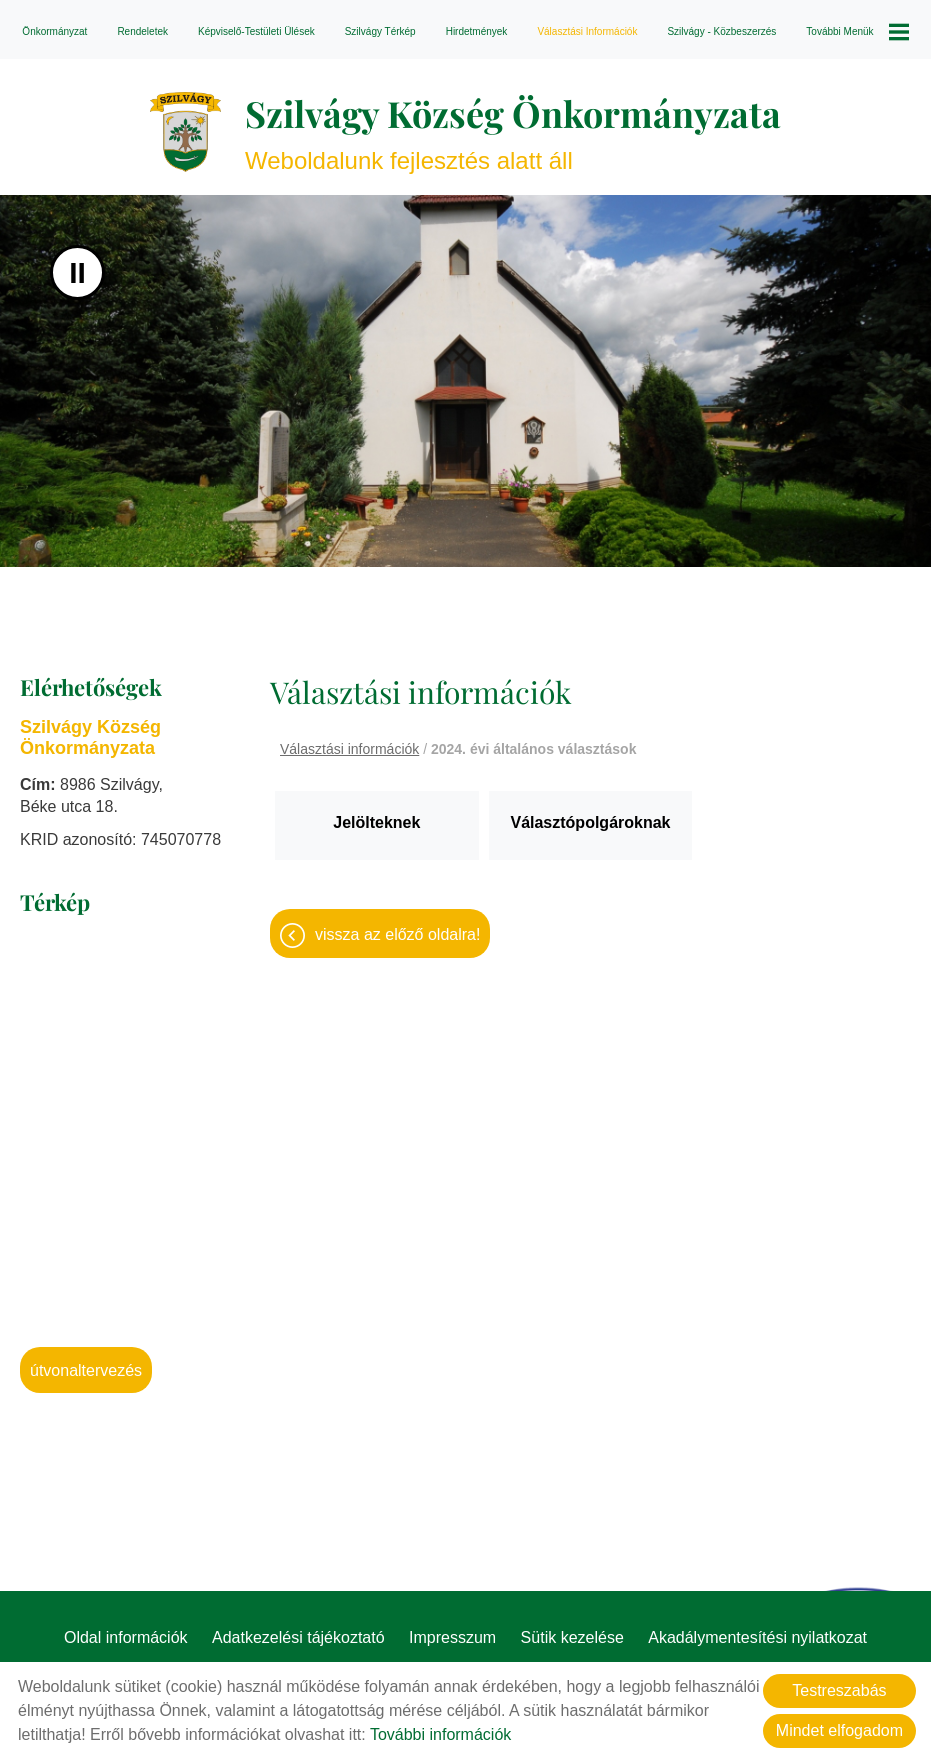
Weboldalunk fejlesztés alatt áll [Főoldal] (513, 131)
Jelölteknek (376, 822)
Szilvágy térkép (380, 31)
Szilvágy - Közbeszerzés (721, 31)
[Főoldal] (185, 132)
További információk (440, 1734)
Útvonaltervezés (86, 1370)
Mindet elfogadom (839, 1730)
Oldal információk (126, 1637)
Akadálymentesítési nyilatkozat (757, 1637)
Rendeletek (142, 31)
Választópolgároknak (590, 822)
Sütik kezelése (572, 1637)
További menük (857, 32)
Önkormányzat (54, 31)
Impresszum (452, 1637)
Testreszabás (839, 1690)
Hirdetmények (477, 31)
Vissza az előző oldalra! (397, 934)
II (77, 272)
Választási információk (587, 31)
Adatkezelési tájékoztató (298, 1637)
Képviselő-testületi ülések (256, 31)
